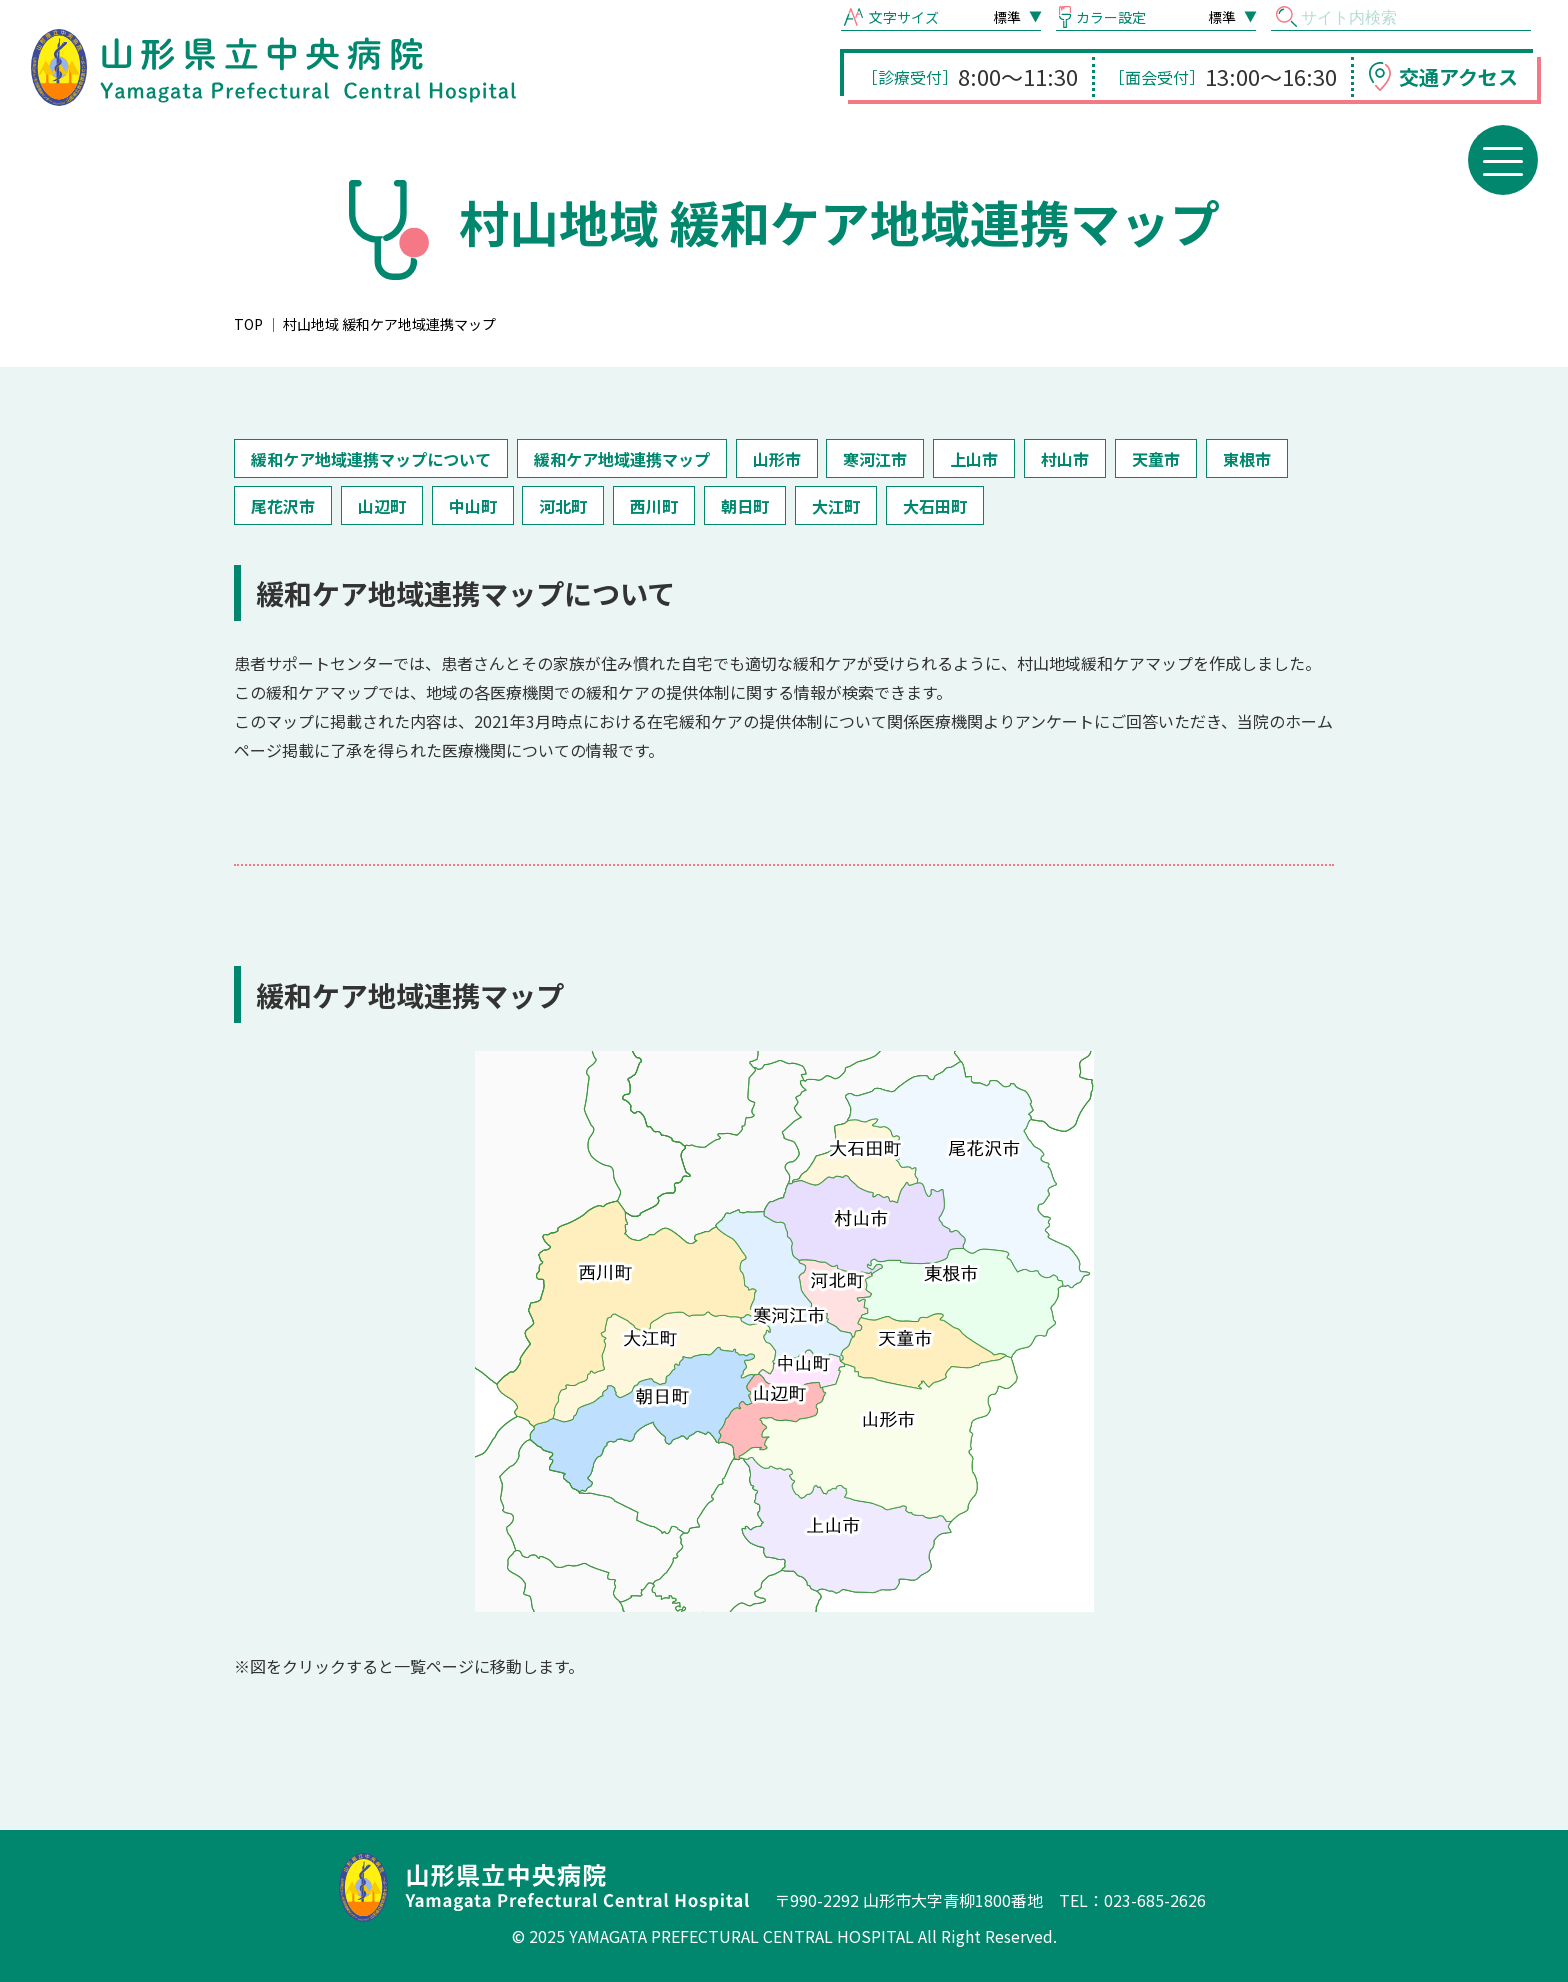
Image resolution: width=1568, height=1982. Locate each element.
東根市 (1247, 459)
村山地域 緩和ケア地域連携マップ (389, 324)
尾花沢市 (283, 506)
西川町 (654, 506)
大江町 (836, 506)
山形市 (777, 459)
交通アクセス (1458, 76)
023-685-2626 (1155, 1900)
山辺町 (382, 506)
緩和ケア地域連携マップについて (371, 459)
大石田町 (935, 506)
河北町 (563, 506)
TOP (248, 324)
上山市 (974, 459)
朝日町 (745, 506)
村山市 (1065, 459)
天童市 (1156, 459)
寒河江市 (875, 459)
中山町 (473, 506)
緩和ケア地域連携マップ (622, 459)
